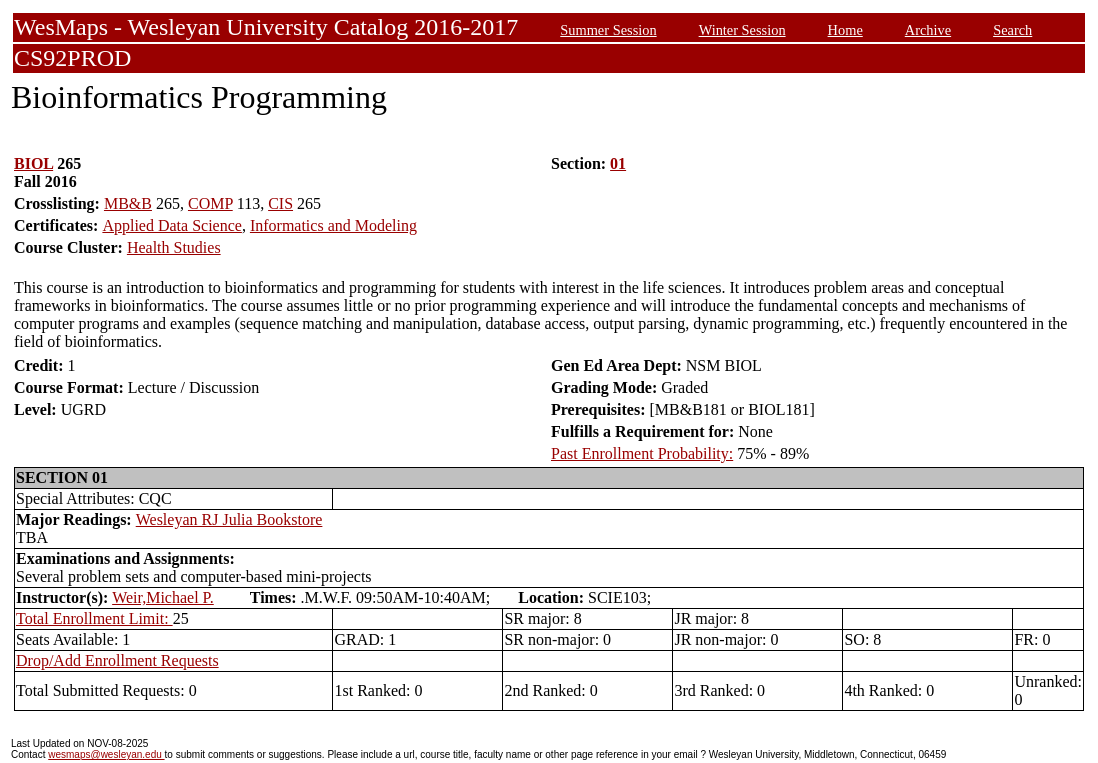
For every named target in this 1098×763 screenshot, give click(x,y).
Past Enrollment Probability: (642, 453)
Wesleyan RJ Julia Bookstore (229, 519)
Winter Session (742, 30)
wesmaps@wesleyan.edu (106, 754)
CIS (280, 203)
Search (1012, 30)
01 (618, 163)
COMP (210, 203)
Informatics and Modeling (333, 225)
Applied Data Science (172, 225)
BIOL (33, 163)
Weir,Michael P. (163, 597)
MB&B (128, 203)
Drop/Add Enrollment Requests (117, 660)
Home (845, 30)
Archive (928, 30)
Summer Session (608, 30)
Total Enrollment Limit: (94, 618)
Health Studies (174, 247)
